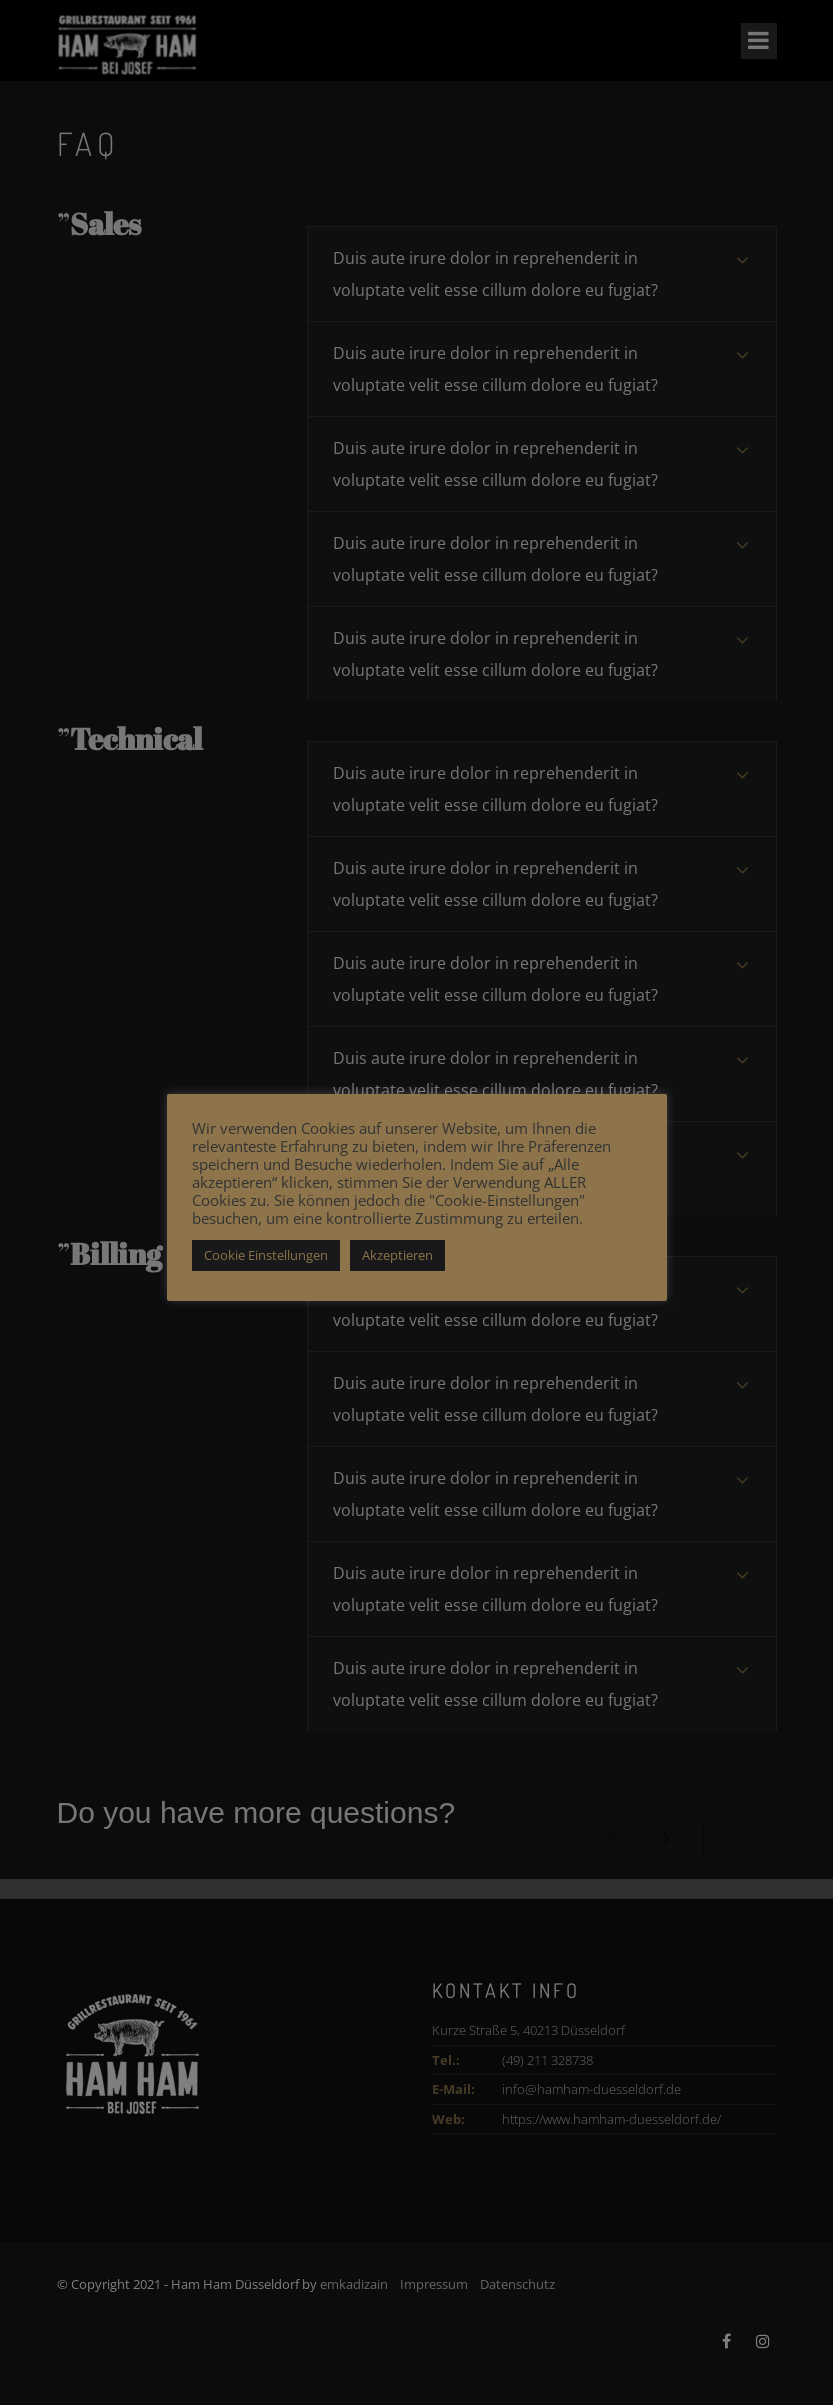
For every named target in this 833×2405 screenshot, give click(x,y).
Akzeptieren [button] (397, 1255)
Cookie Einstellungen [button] (266, 1255)
